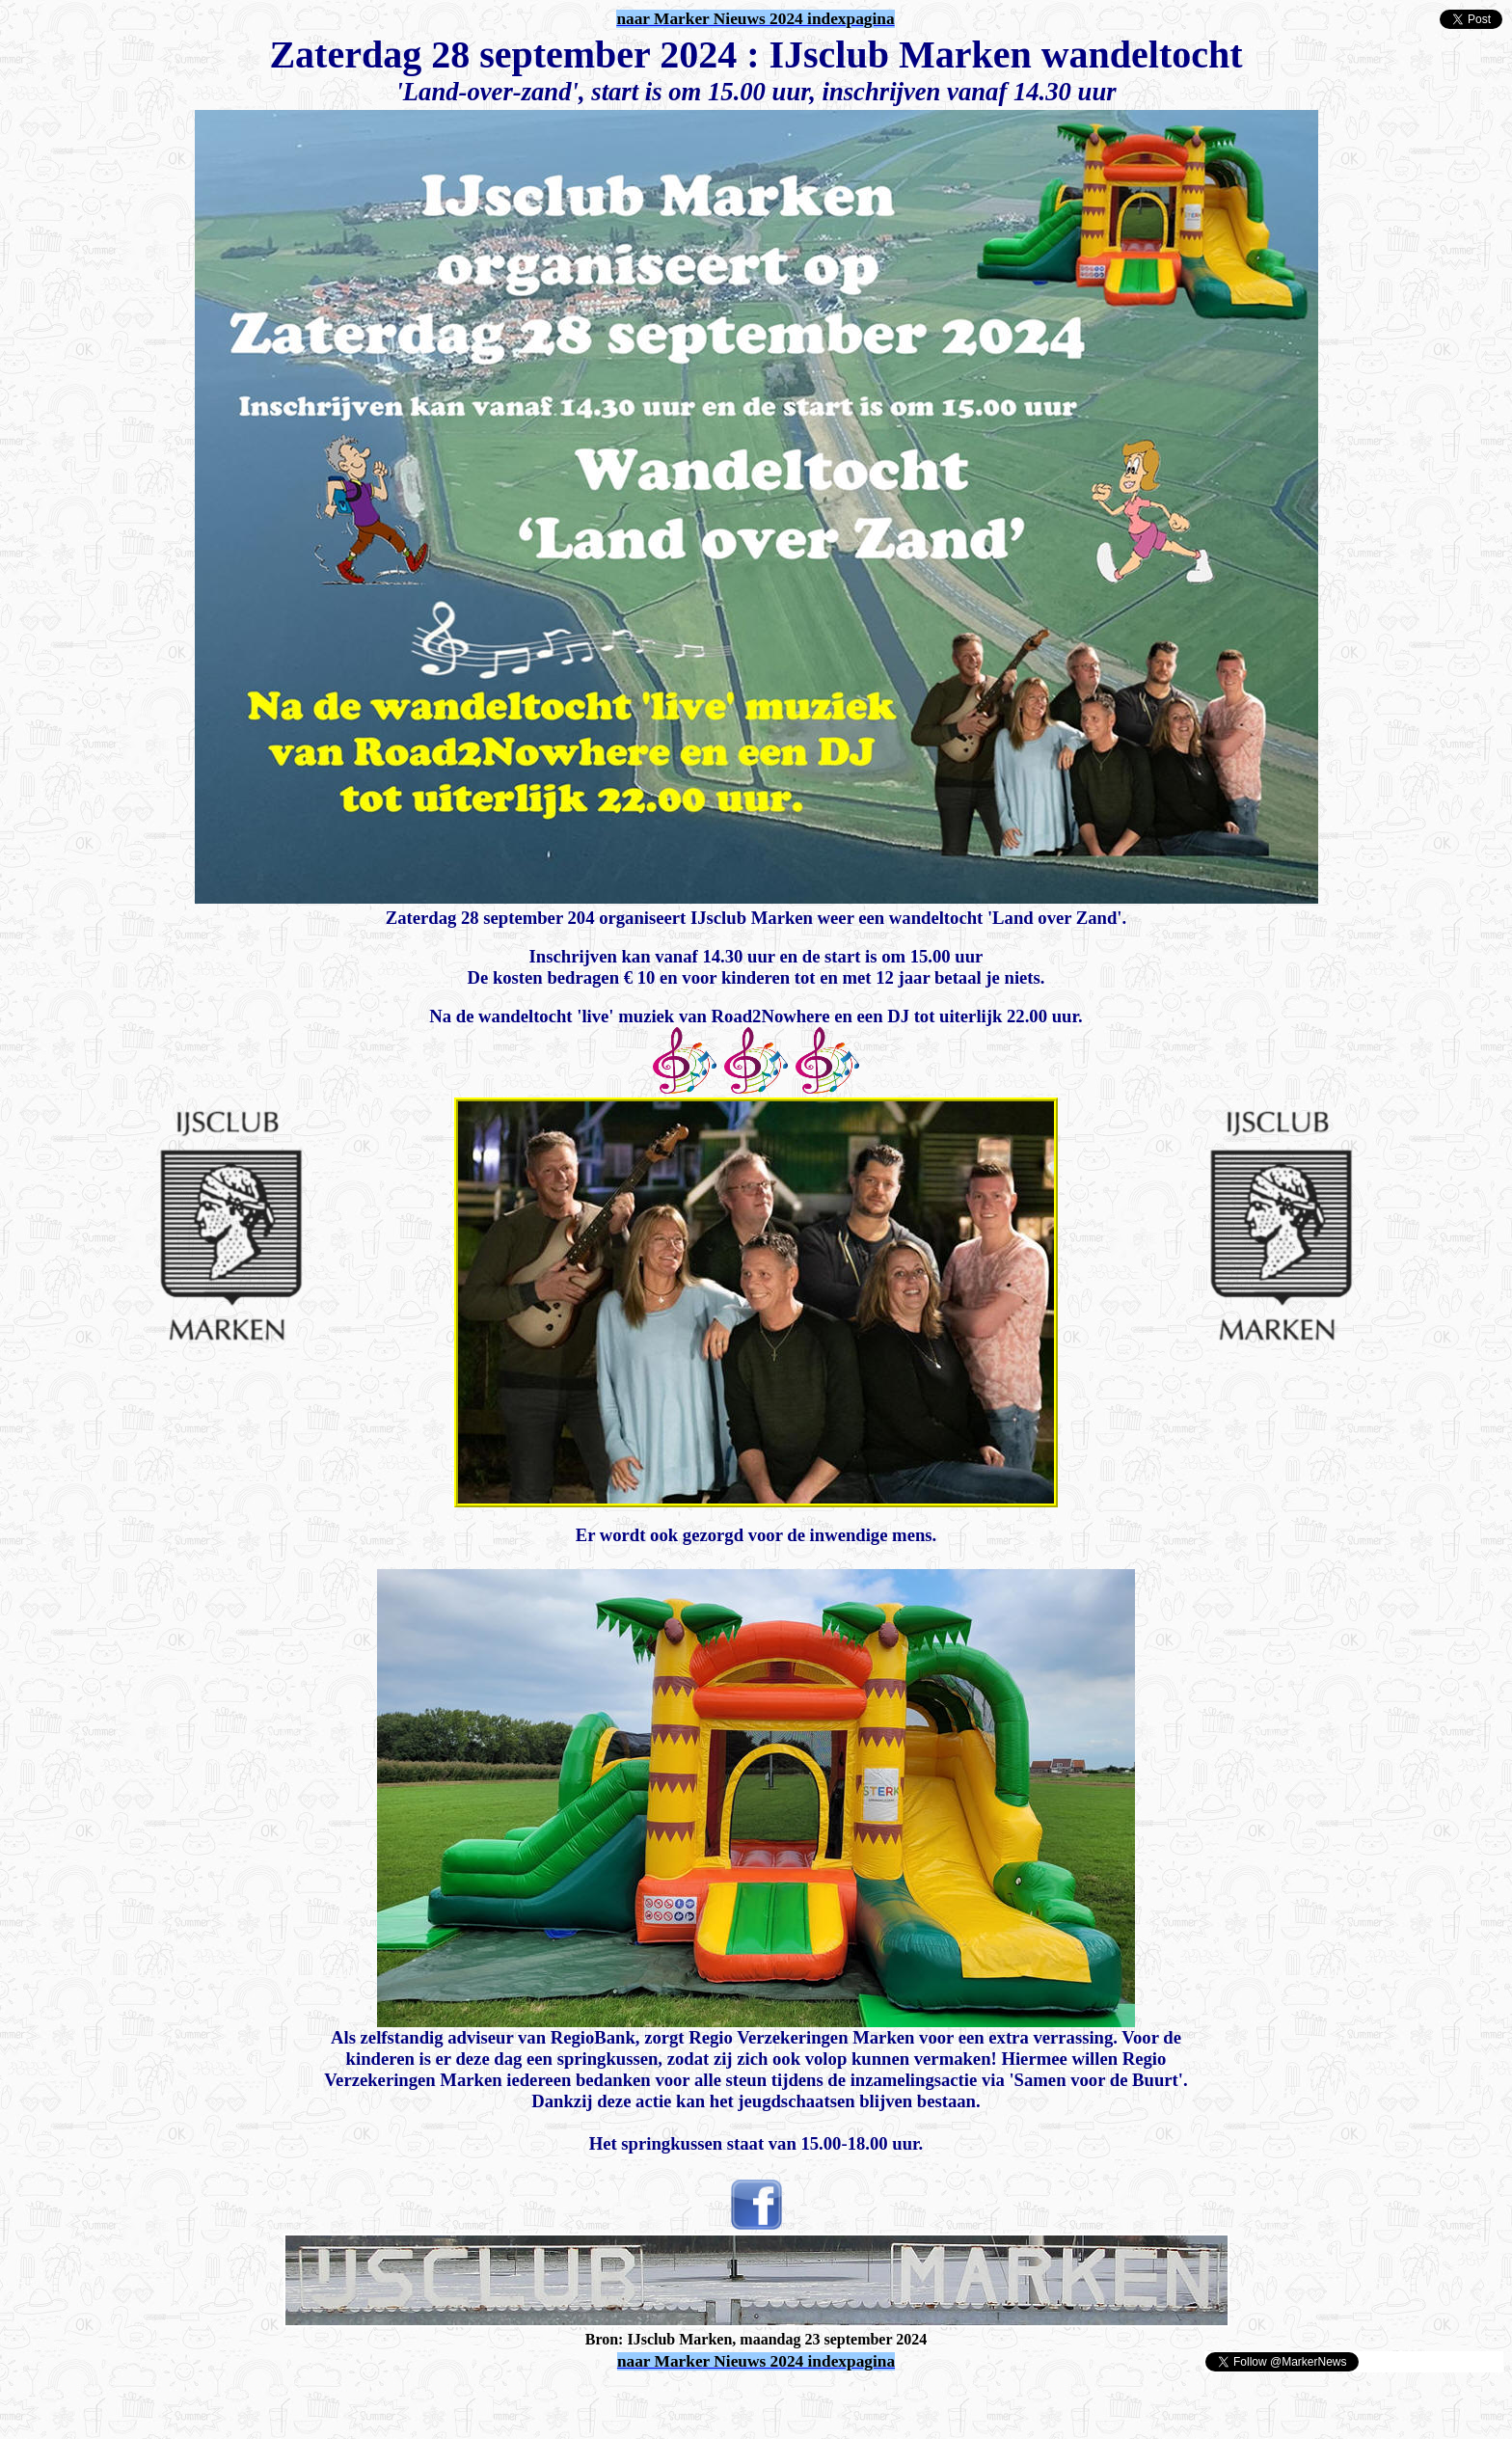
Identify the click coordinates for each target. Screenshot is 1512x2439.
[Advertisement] (233, 2402)
